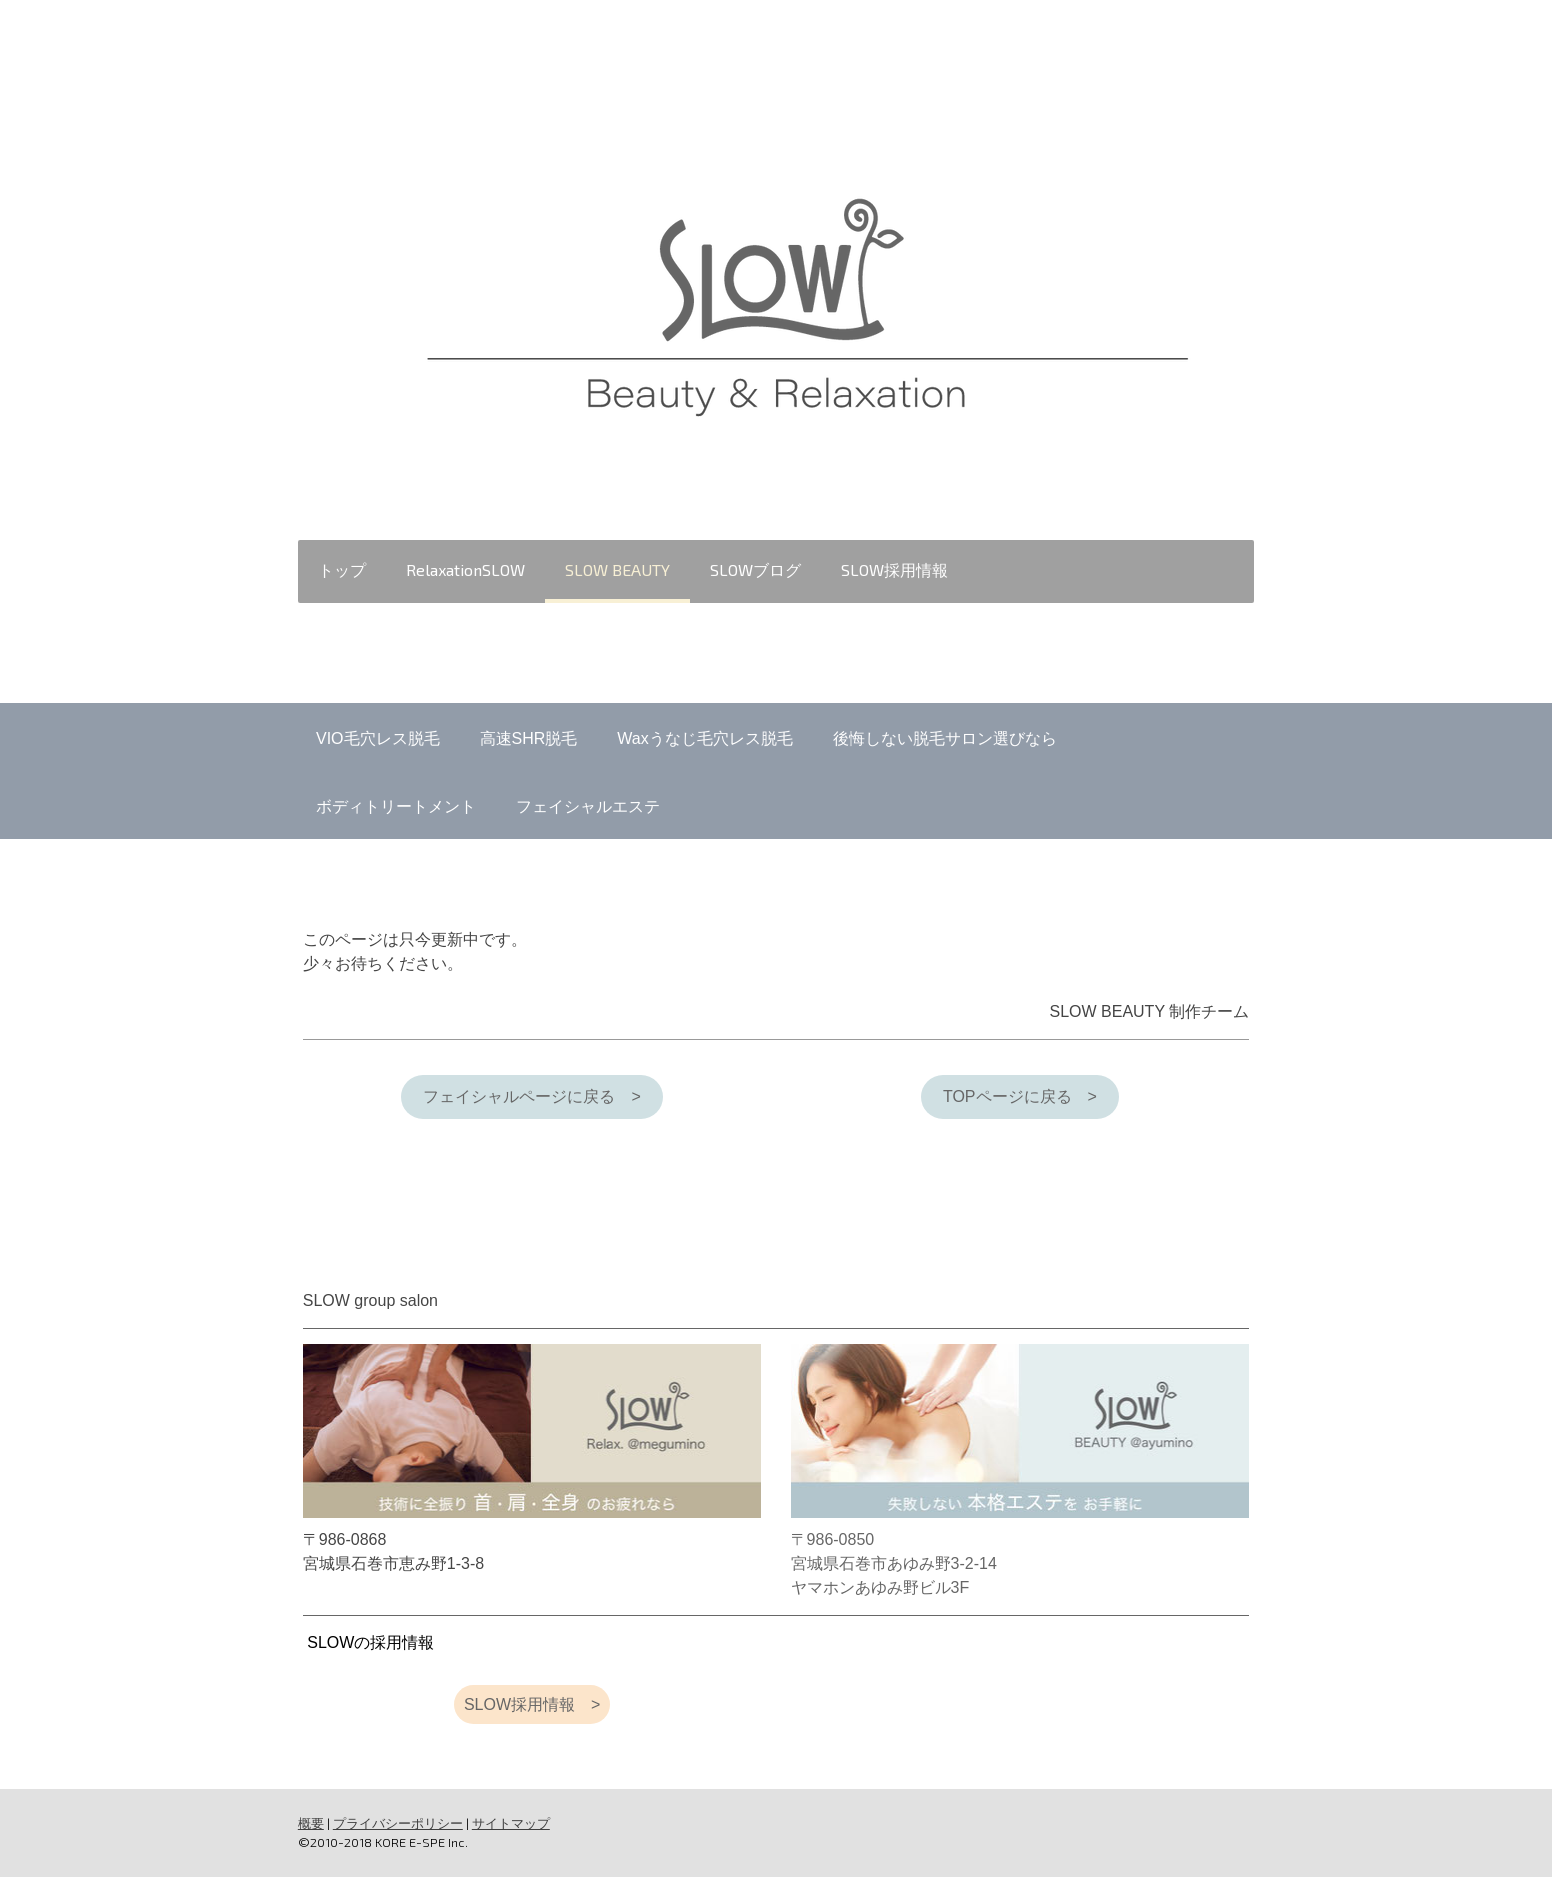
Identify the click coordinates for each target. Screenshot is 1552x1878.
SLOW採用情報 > (531, 1704)
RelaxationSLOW (463, 569)
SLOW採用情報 (892, 569)
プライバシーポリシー (396, 1823)
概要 (309, 1823)
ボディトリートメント (396, 806)
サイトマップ (509, 1823)
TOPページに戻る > (1021, 1096)
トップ (340, 569)
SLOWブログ (753, 569)
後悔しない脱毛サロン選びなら (945, 738)
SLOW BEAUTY (615, 569)
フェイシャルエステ (588, 806)
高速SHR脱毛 (529, 738)
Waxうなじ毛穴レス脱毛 (704, 738)
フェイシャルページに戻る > (531, 1096)
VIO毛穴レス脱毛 (378, 738)
